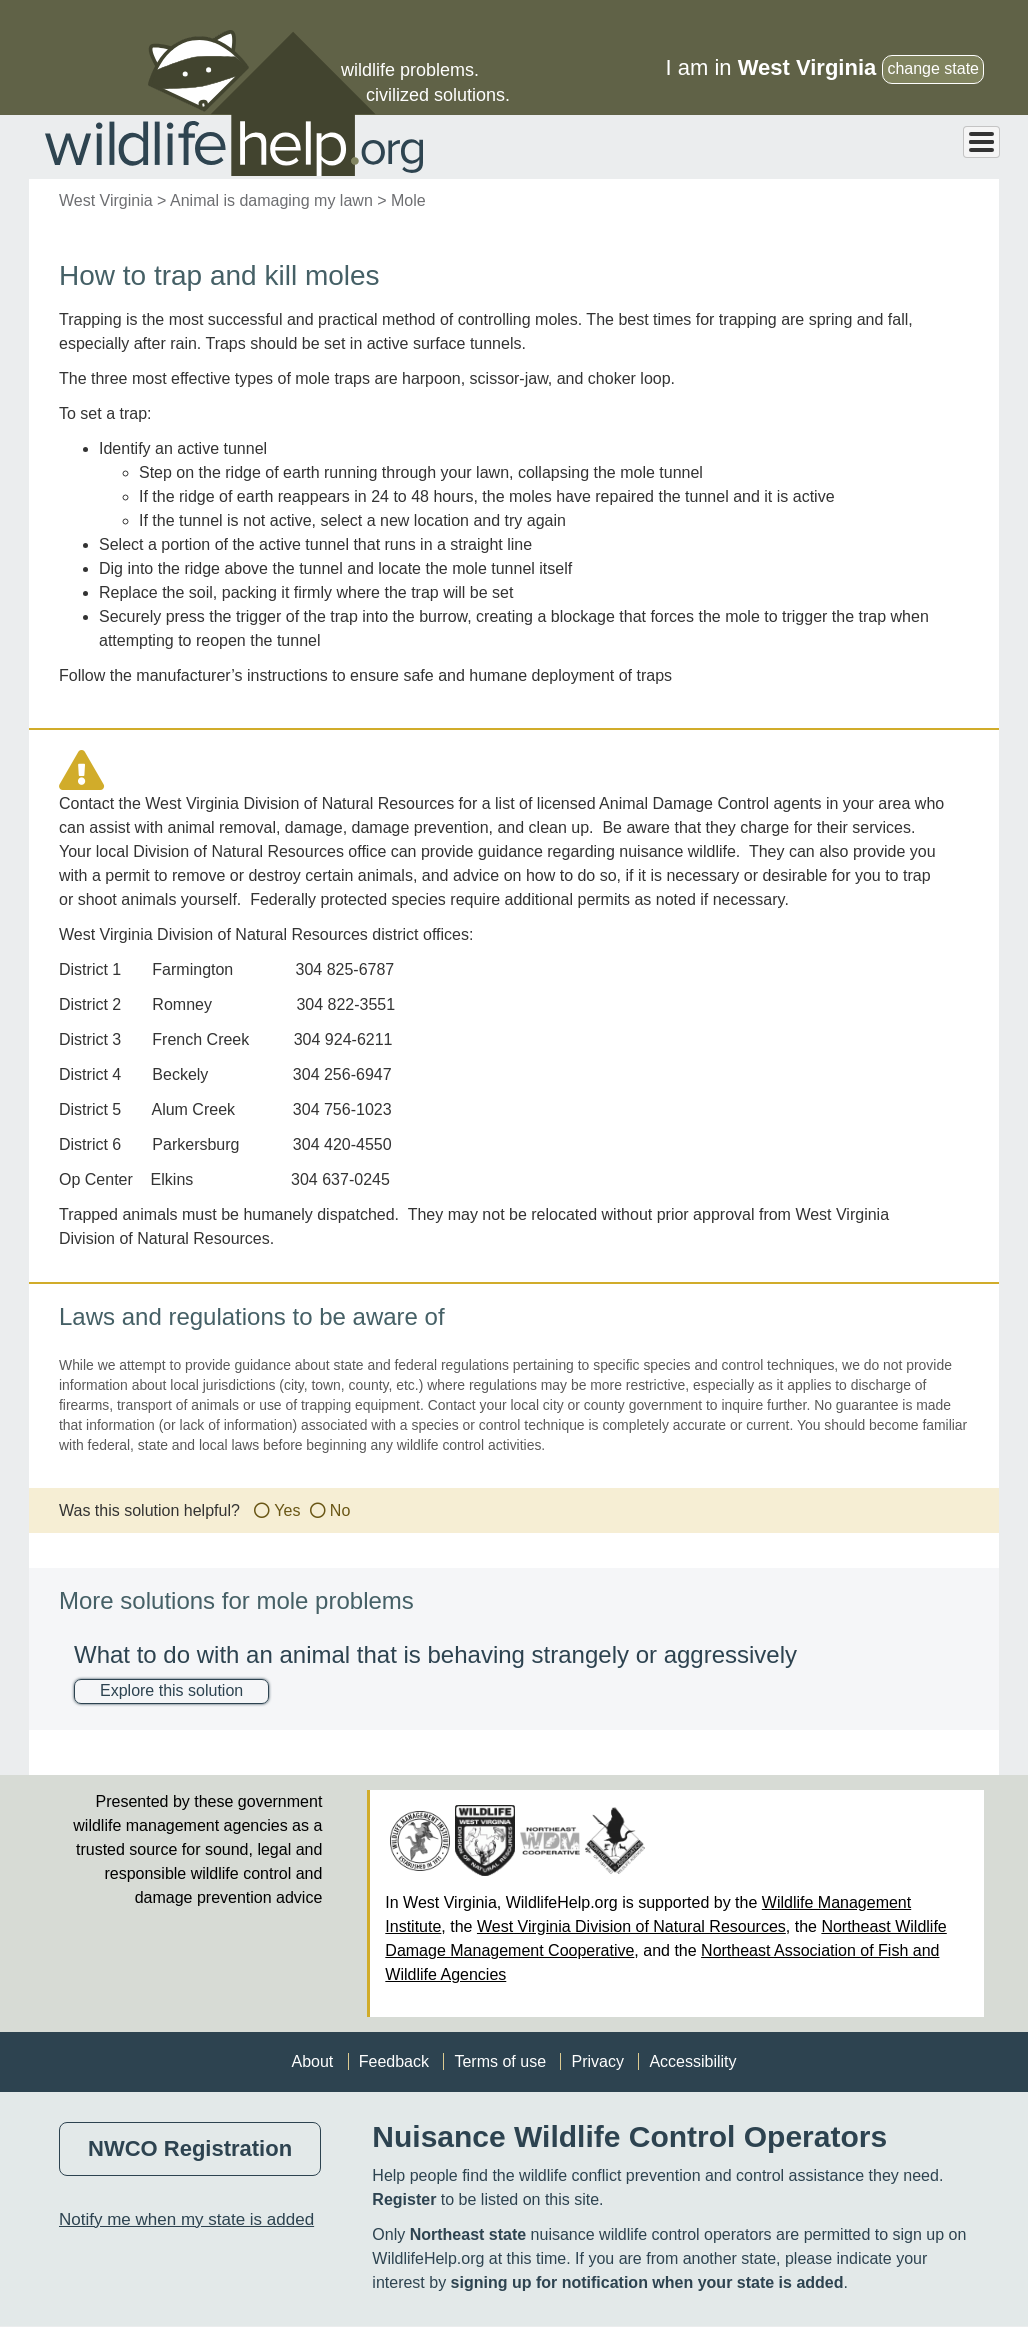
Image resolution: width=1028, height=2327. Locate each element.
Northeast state (468, 2234)
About (312, 2061)
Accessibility (692, 2061)
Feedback (394, 2061)
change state (933, 68)
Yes (287, 1510)
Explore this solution (171, 1690)
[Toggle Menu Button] (981, 142)
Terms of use (500, 2061)
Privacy (597, 2061)
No (340, 1510)
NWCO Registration (190, 2148)
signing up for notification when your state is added (647, 2282)
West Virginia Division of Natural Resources (631, 1926)
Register (404, 2199)
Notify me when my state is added (186, 2219)
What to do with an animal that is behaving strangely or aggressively (435, 1654)
